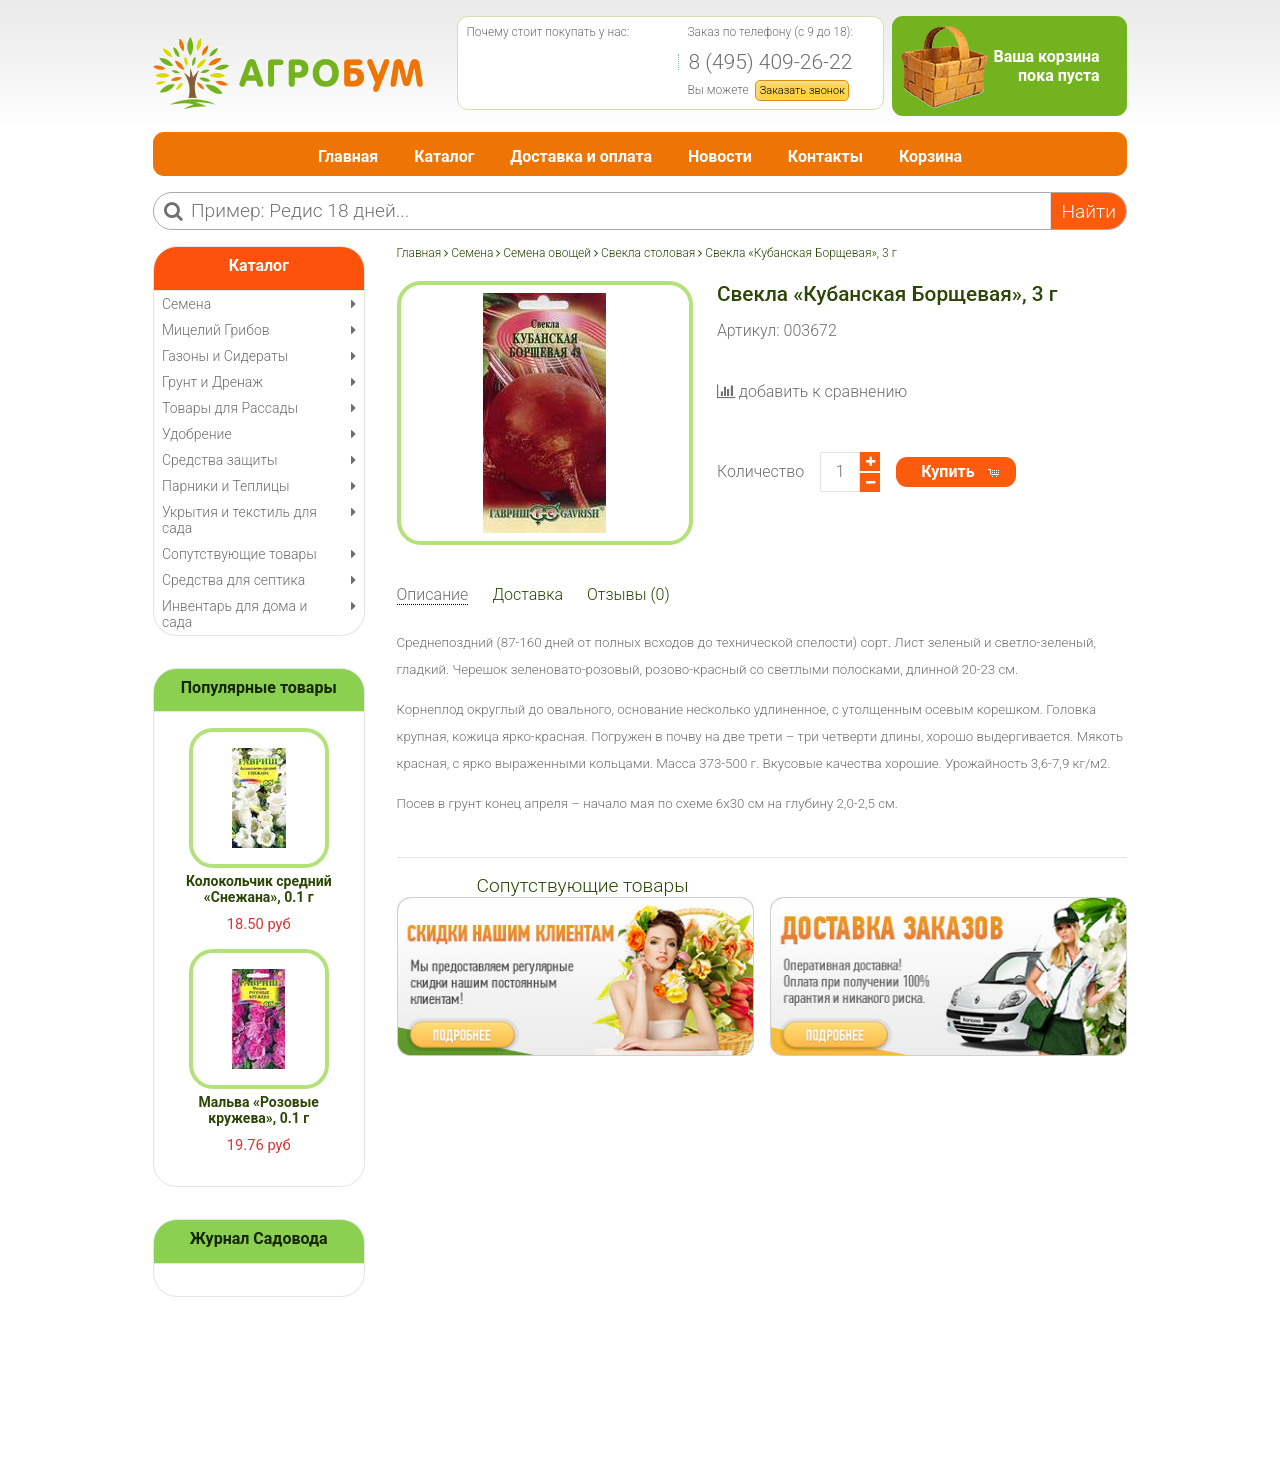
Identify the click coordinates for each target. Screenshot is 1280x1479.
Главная (348, 156)
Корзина (930, 156)
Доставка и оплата (581, 156)
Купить (947, 471)
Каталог (444, 156)
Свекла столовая (648, 253)
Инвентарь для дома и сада (234, 614)
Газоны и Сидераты (225, 356)
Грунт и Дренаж (212, 382)
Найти (1088, 211)
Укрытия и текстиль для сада (239, 520)
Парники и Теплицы (225, 486)
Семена (472, 253)
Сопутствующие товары (239, 554)
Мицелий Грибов (216, 330)
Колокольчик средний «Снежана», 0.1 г (259, 889)
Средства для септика (233, 580)
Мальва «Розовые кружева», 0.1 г (259, 1110)
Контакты (825, 156)
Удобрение (197, 434)
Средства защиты (220, 460)
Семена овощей (547, 253)
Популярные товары (259, 687)
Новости (720, 156)
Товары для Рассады (230, 408)
